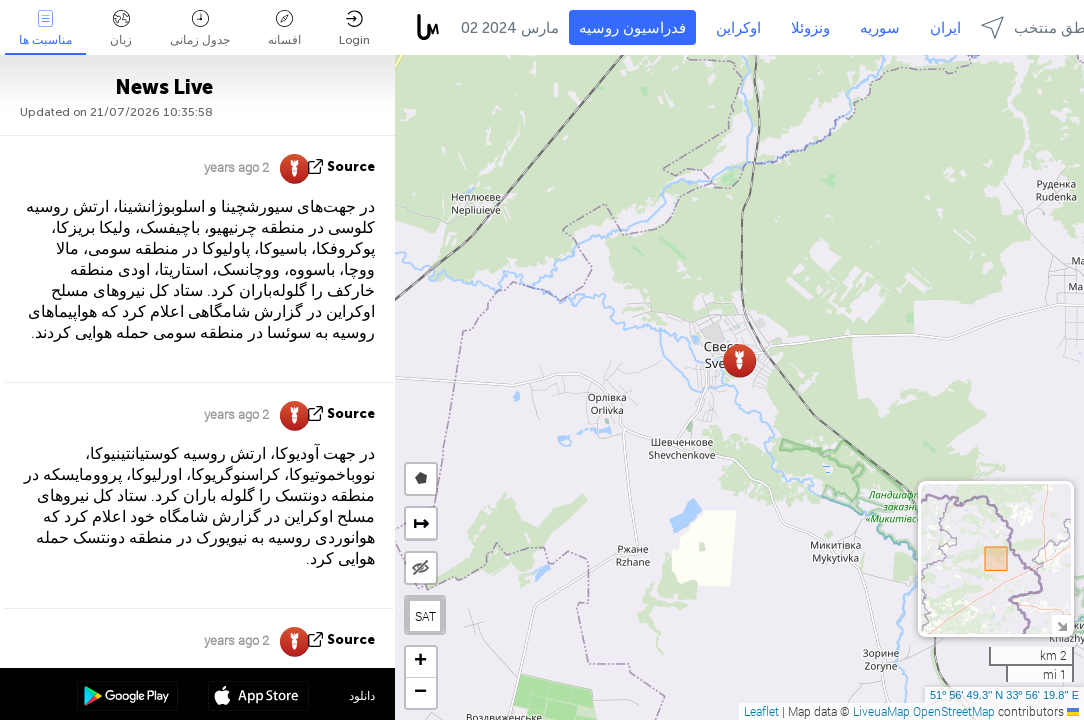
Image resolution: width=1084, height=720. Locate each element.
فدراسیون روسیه (632, 28)
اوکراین (738, 28)
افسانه (284, 28)
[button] (739, 360)
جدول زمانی (200, 28)
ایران (945, 28)
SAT (425, 616)
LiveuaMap (881, 711)
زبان (121, 28)
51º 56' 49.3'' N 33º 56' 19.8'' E (1004, 695)
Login (354, 28)
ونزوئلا (810, 28)
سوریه (880, 28)
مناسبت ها (45, 28)
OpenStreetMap (954, 711)
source (351, 166)
